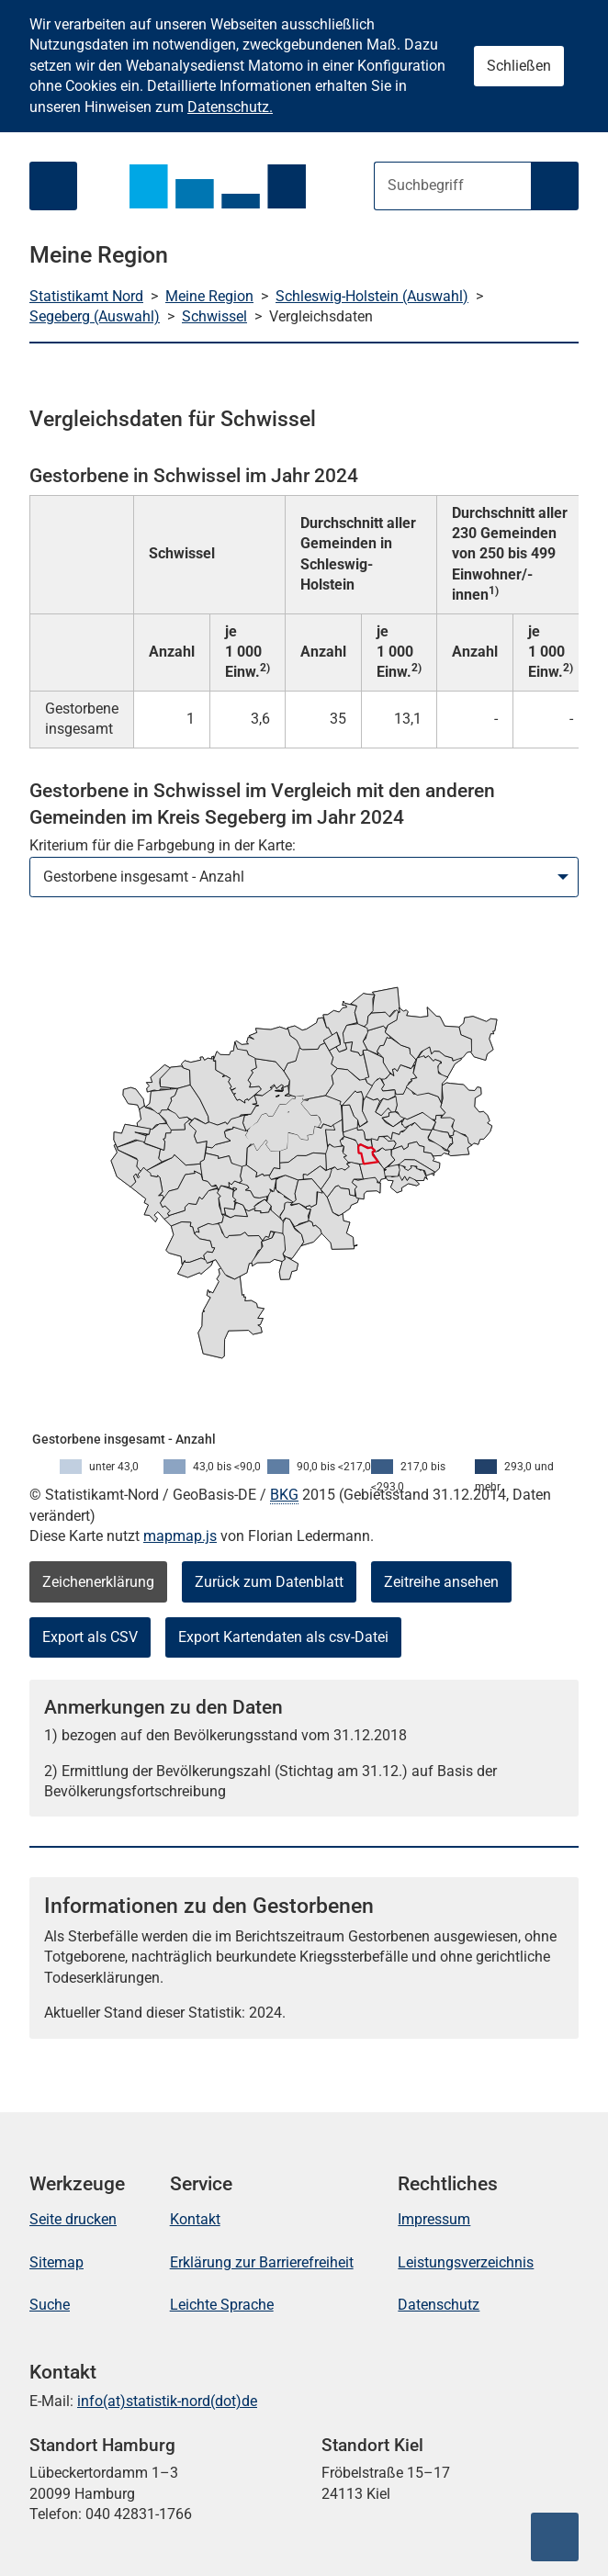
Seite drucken (73, 2219)
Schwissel (214, 316)
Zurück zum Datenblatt (269, 1582)
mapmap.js (180, 1536)
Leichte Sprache (222, 2304)
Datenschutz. (230, 107)
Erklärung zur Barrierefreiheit (262, 2262)
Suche (49, 2304)
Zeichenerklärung (98, 1582)
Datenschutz (438, 2304)
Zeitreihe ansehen (441, 1582)
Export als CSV (90, 1637)
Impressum (434, 2219)
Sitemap (56, 2262)
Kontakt (195, 2219)
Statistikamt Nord (86, 296)
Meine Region (209, 296)
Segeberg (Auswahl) (94, 316)
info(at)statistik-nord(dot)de (167, 2401)
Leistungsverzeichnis (466, 2262)
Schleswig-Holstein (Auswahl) (372, 296)
